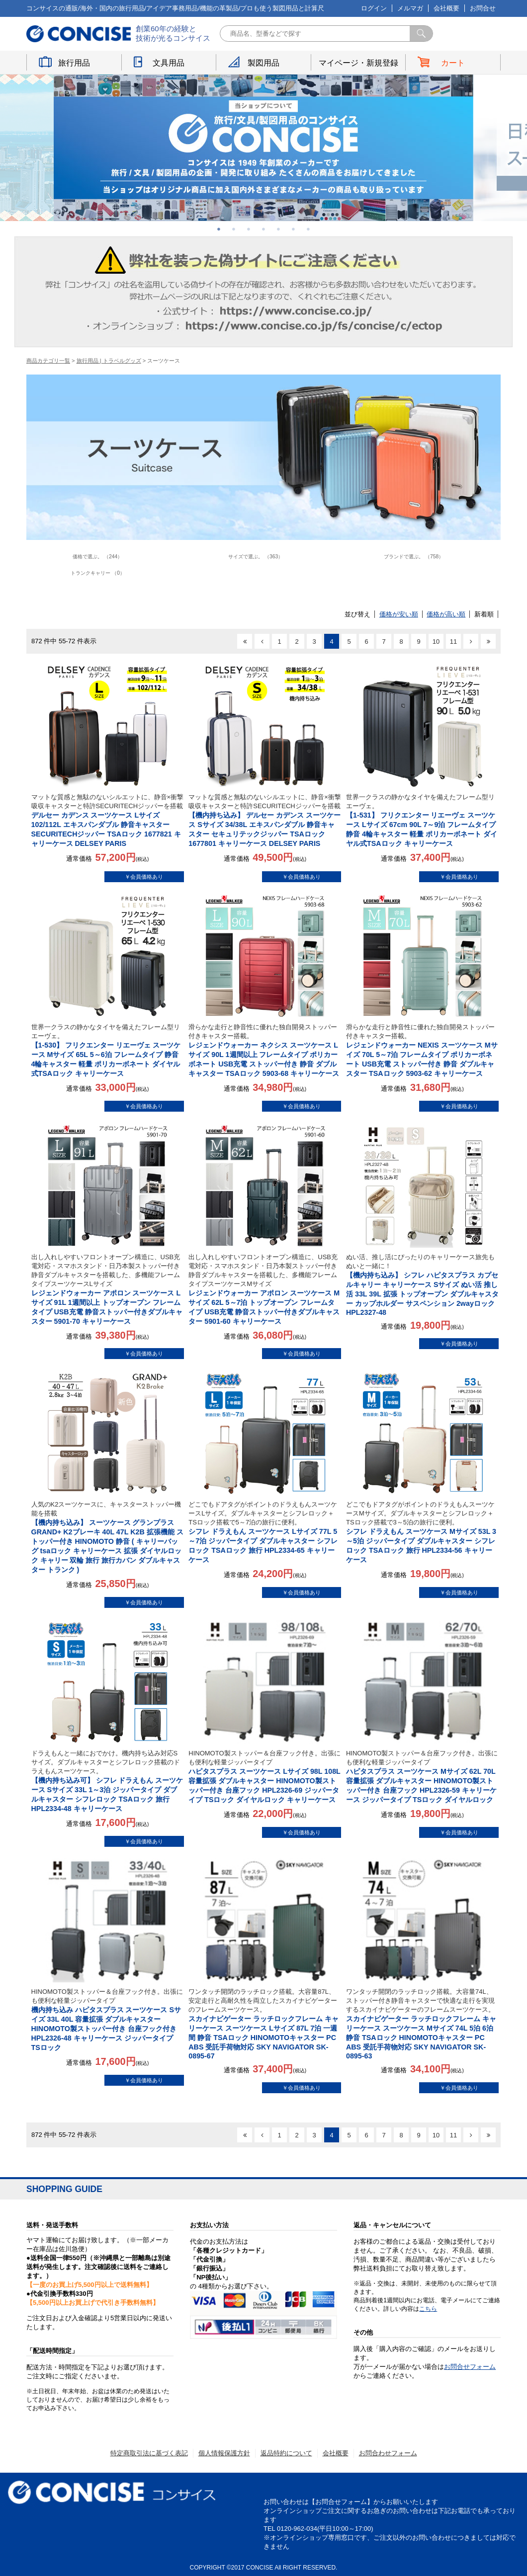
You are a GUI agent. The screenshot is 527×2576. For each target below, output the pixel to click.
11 (453, 641)
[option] (263, 148)
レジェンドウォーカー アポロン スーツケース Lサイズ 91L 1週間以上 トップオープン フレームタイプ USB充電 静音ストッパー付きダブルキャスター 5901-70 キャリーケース (107, 1289)
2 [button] (234, 229)
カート (453, 63)
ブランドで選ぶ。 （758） (413, 556)
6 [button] (293, 229)
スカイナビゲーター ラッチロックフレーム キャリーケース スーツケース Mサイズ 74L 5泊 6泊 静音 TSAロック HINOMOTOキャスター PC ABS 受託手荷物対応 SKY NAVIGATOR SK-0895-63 (422, 2023)
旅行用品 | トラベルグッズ (109, 361)
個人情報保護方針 (224, 2453)
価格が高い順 (446, 614)
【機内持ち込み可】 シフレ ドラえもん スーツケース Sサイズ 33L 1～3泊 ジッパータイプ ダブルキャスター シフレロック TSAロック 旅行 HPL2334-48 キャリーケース (107, 1781)
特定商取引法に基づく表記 (149, 2453)
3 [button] (249, 229)
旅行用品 (74, 63)
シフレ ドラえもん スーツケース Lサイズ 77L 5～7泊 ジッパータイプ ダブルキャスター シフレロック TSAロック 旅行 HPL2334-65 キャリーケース (264, 1532)
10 (436, 641)
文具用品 (168, 63)
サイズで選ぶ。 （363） (255, 556)
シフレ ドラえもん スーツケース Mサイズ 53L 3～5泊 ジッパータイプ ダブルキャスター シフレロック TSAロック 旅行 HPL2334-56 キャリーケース (422, 1532)
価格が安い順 (398, 614)
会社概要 (446, 8)
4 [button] (263, 229)
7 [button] (308, 229)
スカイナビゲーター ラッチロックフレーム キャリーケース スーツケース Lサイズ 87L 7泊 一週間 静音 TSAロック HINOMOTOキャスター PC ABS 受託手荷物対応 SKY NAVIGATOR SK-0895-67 (264, 2023)
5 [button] (278, 229)
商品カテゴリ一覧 (48, 361)
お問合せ (483, 8)
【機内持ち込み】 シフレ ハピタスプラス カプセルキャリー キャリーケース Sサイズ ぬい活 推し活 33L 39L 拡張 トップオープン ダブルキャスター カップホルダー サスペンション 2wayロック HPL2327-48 (422, 1284)
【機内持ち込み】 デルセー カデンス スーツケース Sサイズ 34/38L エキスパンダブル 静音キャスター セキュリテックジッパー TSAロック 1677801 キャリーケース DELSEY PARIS (264, 820)
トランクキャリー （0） (98, 573)
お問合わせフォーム (388, 2453)
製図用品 (263, 63)
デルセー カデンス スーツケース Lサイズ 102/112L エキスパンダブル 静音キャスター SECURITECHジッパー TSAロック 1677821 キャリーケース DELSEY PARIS (107, 820)
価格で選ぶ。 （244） (97, 556)
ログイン (374, 8)
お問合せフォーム (470, 2366)
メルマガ (410, 8)
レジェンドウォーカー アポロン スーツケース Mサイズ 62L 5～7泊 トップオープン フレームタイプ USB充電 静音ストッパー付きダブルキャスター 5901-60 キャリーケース (264, 1289)
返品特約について (286, 2453)
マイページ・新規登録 (358, 63)
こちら (428, 2308)
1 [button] (219, 229)
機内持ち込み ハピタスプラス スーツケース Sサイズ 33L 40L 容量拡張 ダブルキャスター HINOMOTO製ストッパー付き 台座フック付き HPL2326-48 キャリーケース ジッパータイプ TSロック (107, 2019)
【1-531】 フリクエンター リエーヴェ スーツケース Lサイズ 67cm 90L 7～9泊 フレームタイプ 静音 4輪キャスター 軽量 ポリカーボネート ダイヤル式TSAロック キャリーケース (422, 820)
